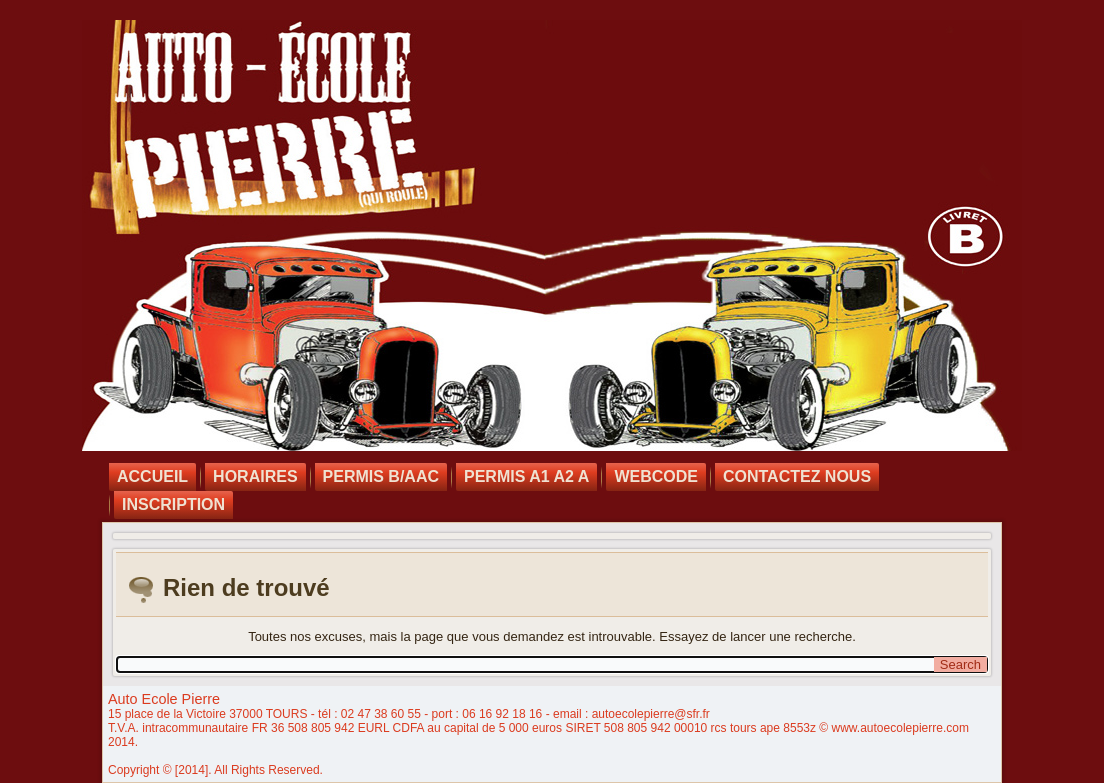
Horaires (255, 476)
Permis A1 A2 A (526, 476)
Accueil (152, 476)
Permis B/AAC (381, 476)
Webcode (656, 476)
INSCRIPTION (173, 504)
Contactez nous (797, 476)
